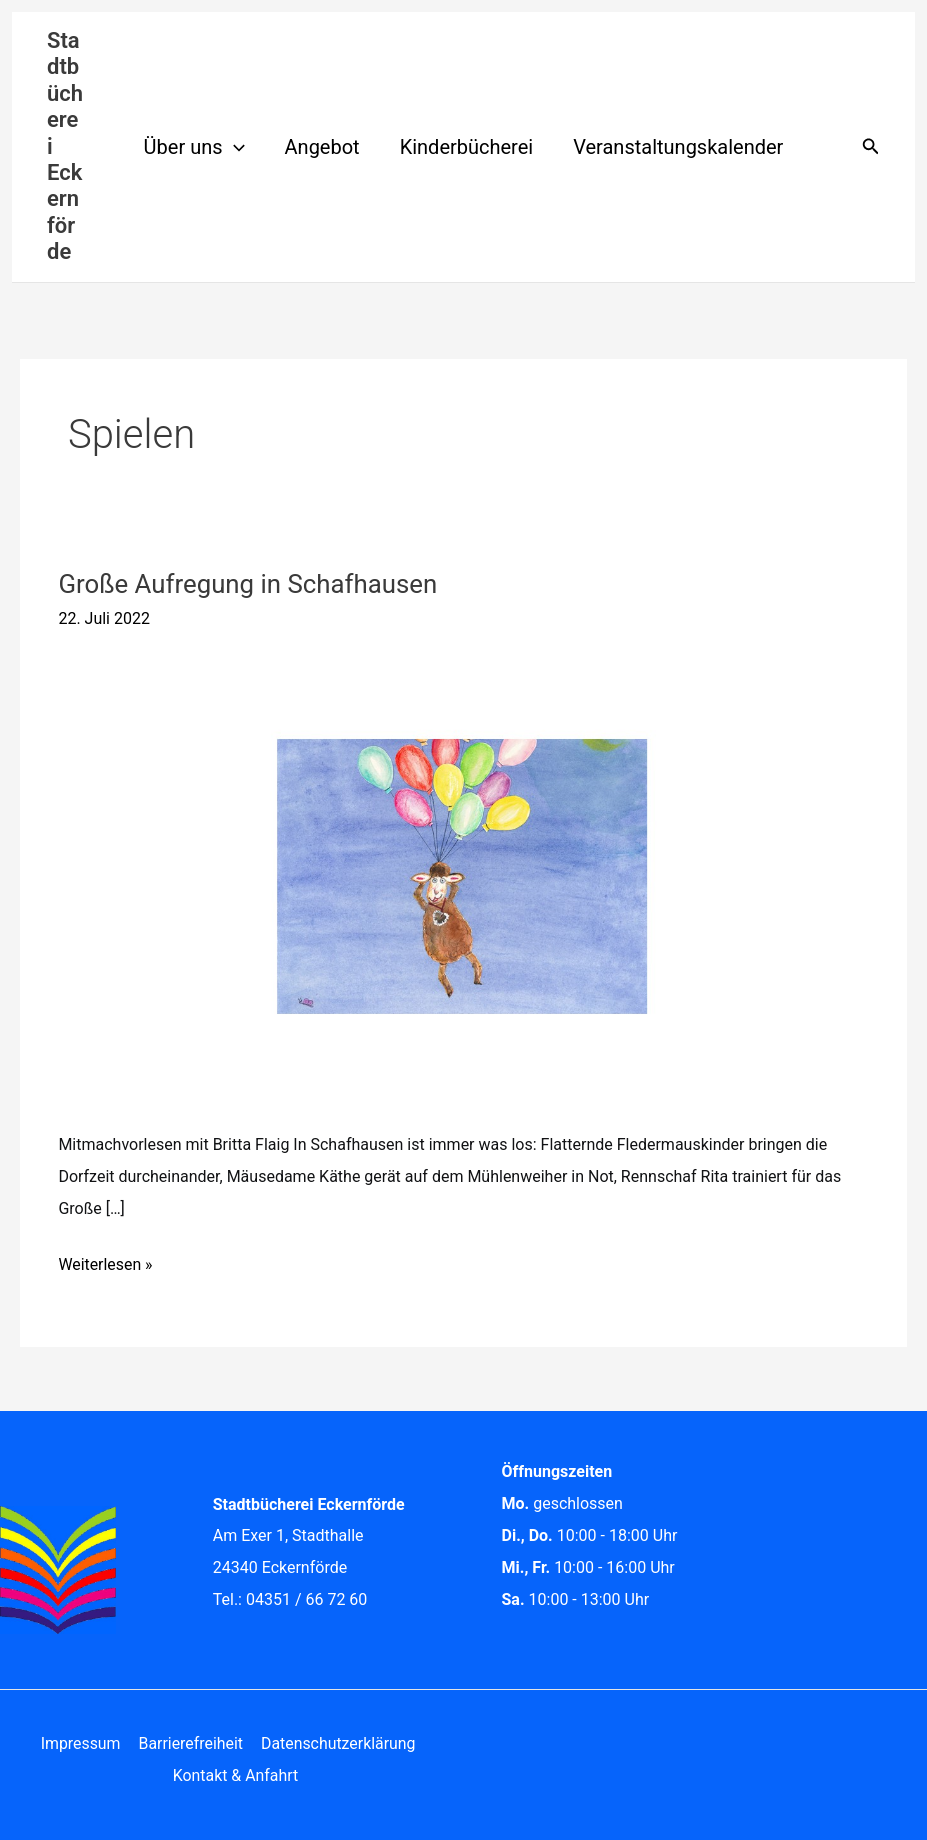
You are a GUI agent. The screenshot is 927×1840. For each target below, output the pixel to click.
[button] (234, 147)
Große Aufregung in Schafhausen (249, 584)
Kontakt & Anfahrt (236, 1775)
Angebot (322, 147)
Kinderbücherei (467, 147)
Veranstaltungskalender (678, 147)
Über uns (194, 147)
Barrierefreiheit (189, 1743)
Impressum (81, 1743)
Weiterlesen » (105, 1261)
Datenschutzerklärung (337, 1743)
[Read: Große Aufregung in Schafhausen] (463, 875)
